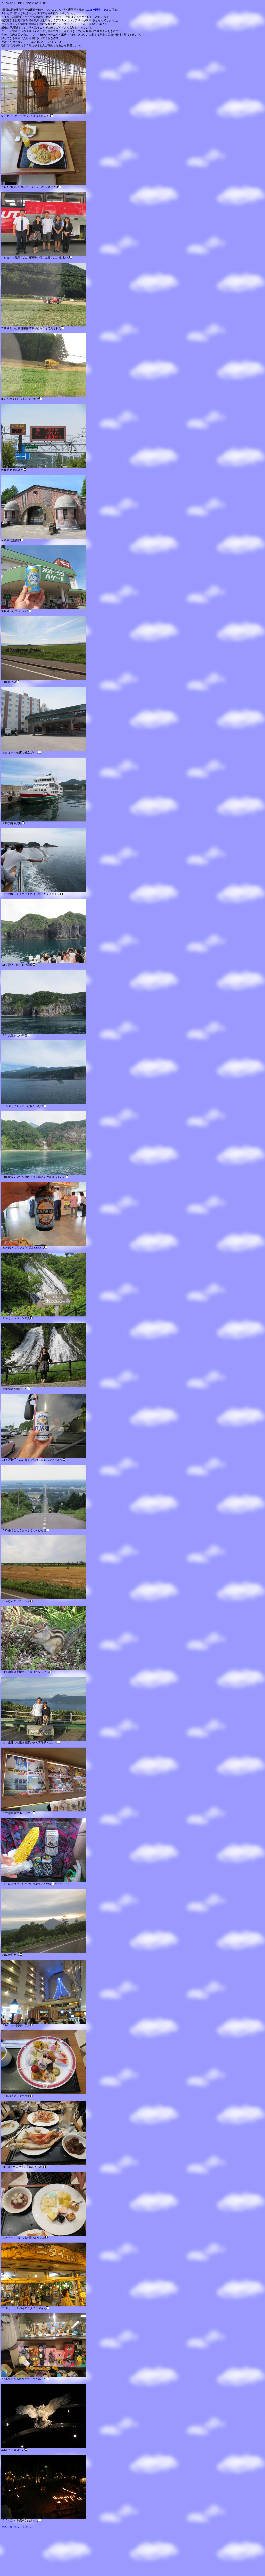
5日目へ (26, 2527)
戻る (4, 2527)
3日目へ (14, 2527)
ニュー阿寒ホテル (98, 9)
